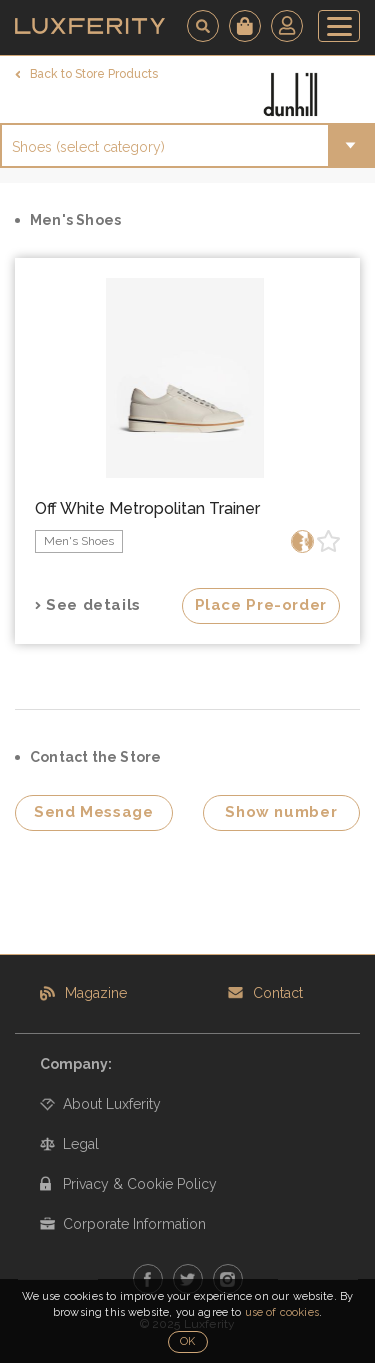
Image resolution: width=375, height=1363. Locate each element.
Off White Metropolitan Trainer (147, 508)
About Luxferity (112, 1104)
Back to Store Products (94, 74)
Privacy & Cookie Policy (140, 1184)
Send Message (94, 812)
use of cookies (282, 1312)
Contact (278, 993)
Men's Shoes (79, 541)
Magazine (96, 993)
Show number (281, 812)
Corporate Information (134, 1224)
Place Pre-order (261, 605)
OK (187, 1341)
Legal (81, 1144)
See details (93, 605)
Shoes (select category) (88, 147)
